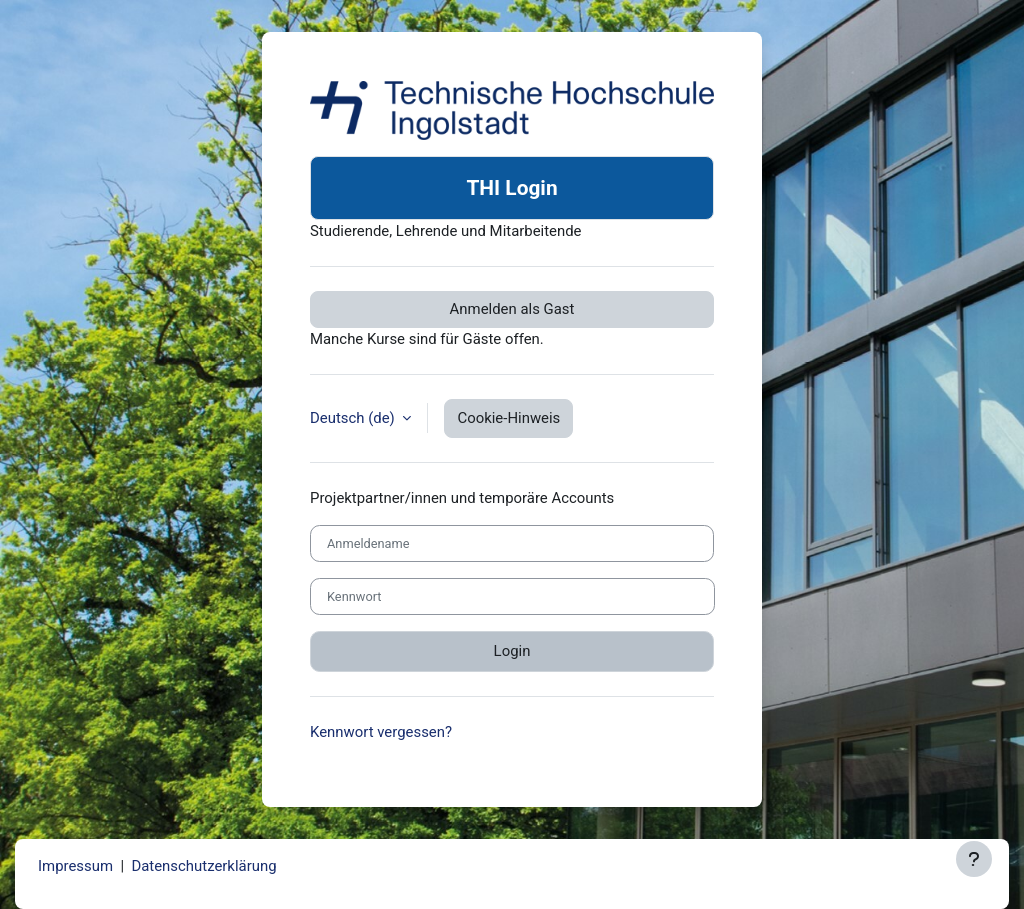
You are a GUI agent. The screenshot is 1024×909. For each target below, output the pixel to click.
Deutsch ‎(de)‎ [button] (354, 418)
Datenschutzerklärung (203, 866)
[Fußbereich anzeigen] (974, 859)
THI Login (511, 188)
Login (512, 651)
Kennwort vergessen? (381, 732)
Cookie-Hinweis (508, 418)
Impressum (75, 866)
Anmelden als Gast (512, 309)
